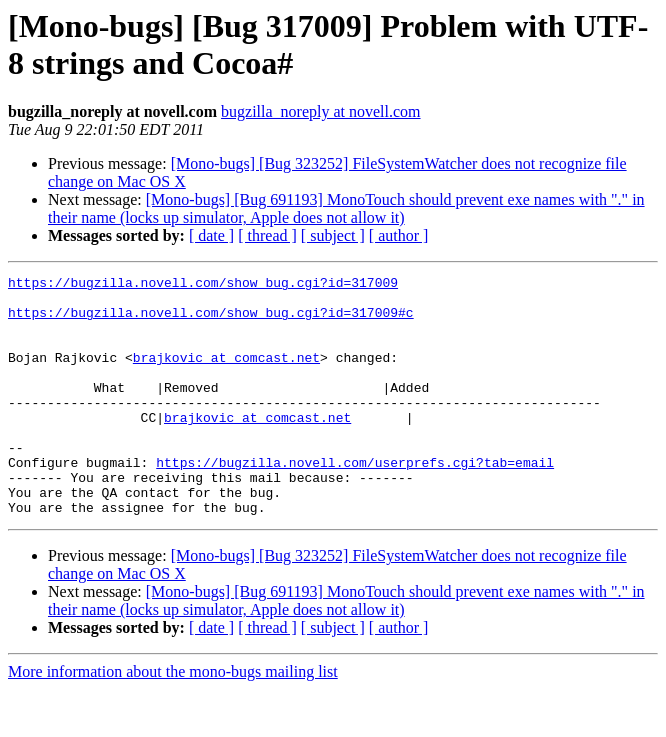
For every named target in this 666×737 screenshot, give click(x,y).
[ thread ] (267, 235)
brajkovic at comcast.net (226, 375)
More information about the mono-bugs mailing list (173, 719)
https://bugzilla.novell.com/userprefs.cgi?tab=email (355, 501)
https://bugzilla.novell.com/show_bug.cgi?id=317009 (203, 285)
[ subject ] (333, 235)
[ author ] (399, 235)
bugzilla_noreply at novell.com (321, 111)
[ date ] (211, 235)
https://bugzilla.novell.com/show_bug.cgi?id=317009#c (211, 321)
